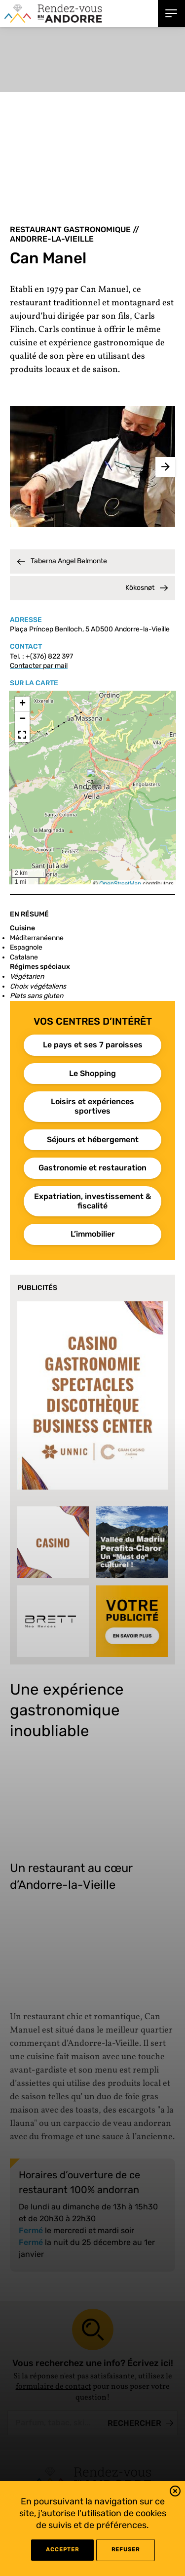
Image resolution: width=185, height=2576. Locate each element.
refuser (125, 2549)
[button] (175, 2492)
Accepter (62, 2549)
